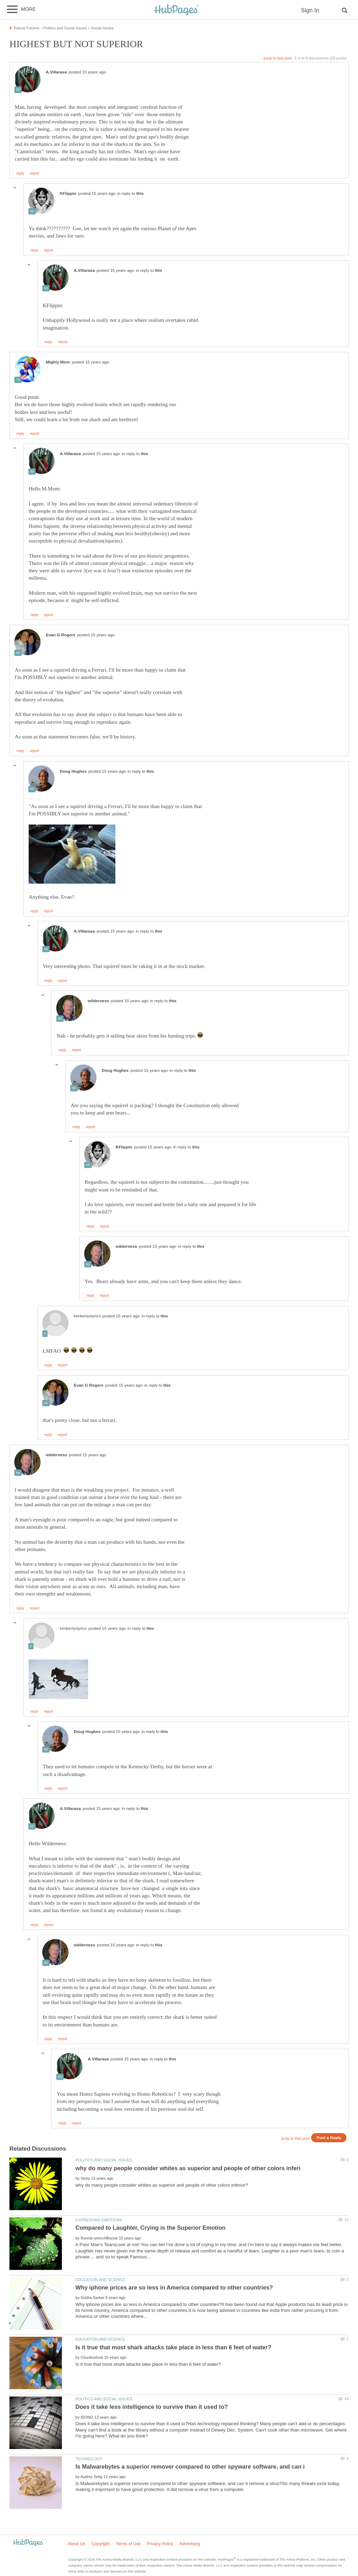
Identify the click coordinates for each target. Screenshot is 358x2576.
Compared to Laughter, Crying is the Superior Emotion (150, 2227)
